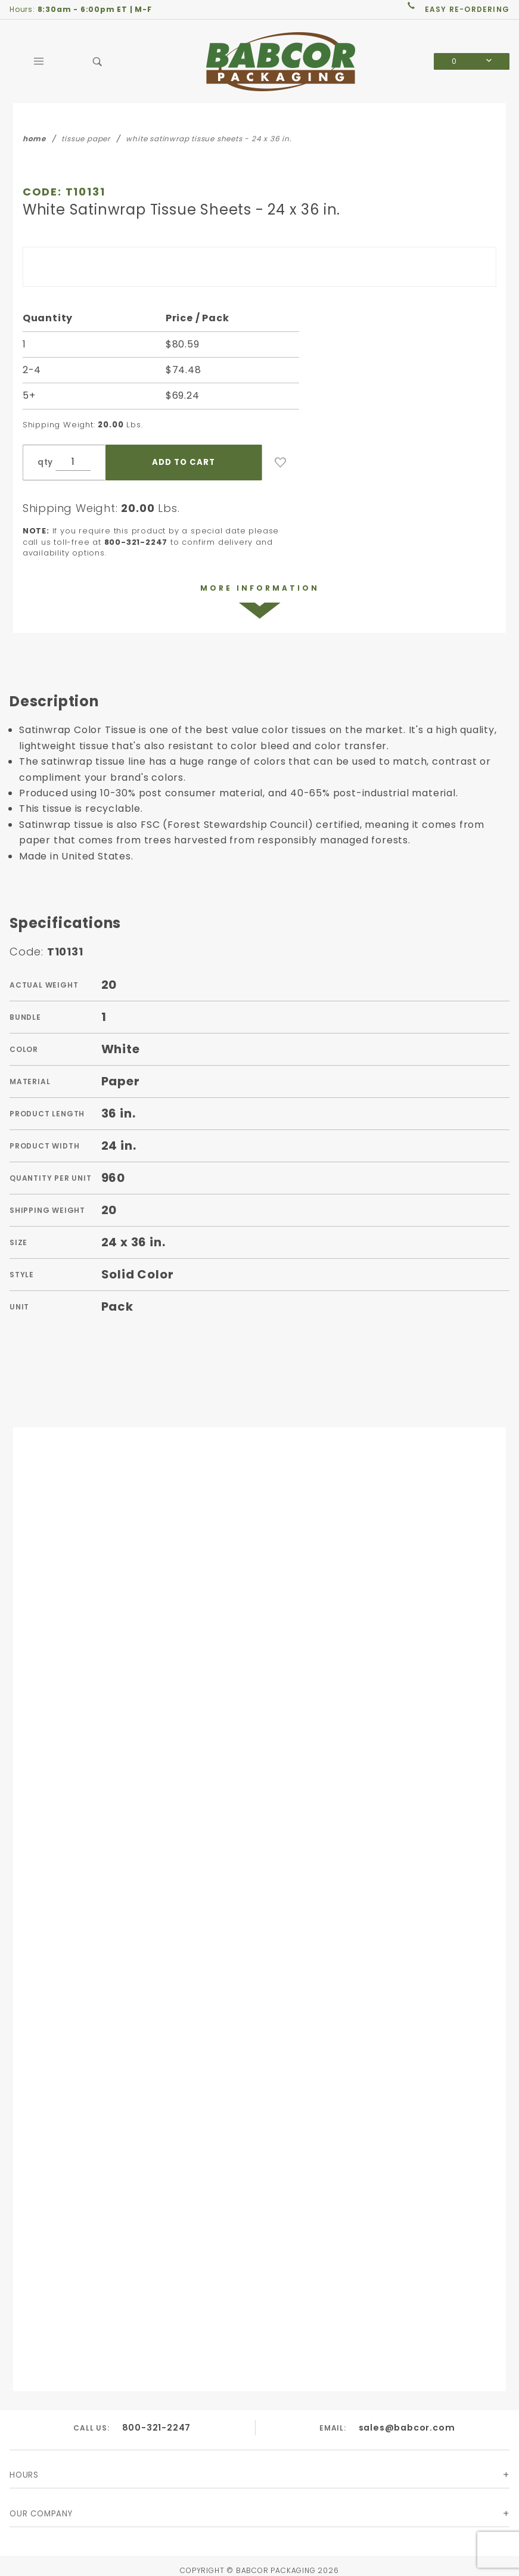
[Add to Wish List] (280, 462)
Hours (24, 2476)
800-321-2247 (156, 2428)
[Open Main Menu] (39, 61)
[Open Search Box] (98, 61)
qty (45, 462)
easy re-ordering (467, 9)
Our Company (41, 2515)
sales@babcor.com (407, 2428)
